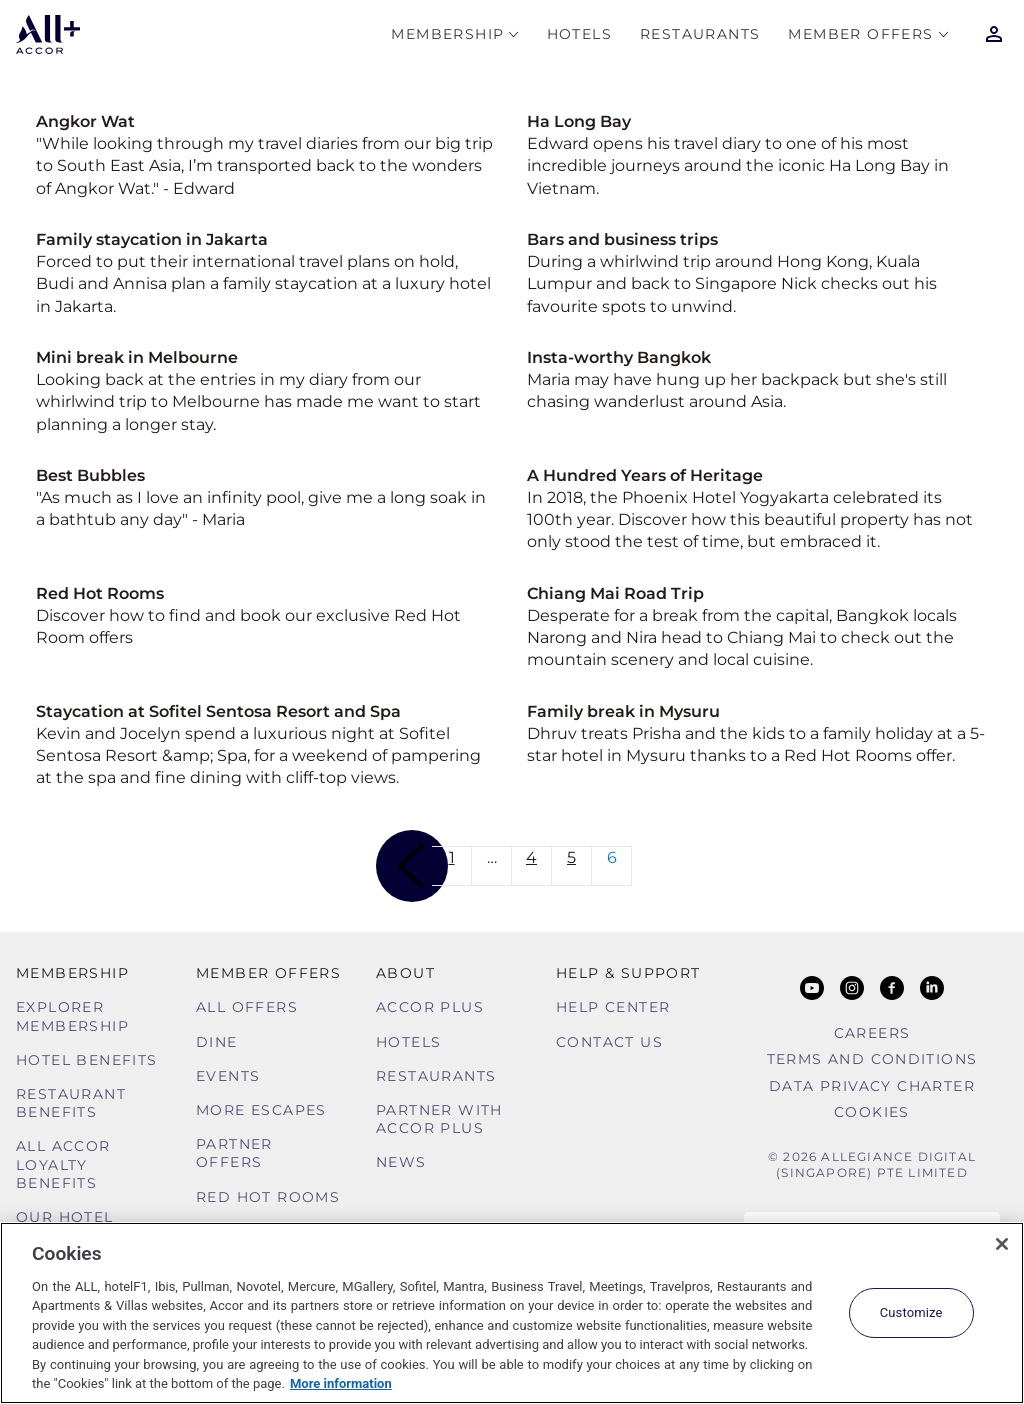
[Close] (1002, 1244)
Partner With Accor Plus (439, 1119)
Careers (872, 1033)
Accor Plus (430, 1007)
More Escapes (261, 1110)
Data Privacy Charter (872, 1086)
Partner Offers (234, 1153)
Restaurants (700, 36)
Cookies (872, 1112)
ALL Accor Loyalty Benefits (63, 1164)
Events (228, 1076)
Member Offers (860, 36)
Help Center (613, 1007)
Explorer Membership (72, 1016)
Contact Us (609, 1042)
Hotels (579, 36)
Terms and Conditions (872, 1059)
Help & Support (628, 973)
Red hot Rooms (268, 1197)
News (401, 1162)
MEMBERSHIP (447, 36)
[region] (512, 1313)
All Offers (247, 1007)
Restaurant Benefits (71, 1103)
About (405, 973)
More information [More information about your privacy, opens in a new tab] (341, 1383)
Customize (911, 1312)
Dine (217, 1042)
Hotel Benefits (87, 1060)
